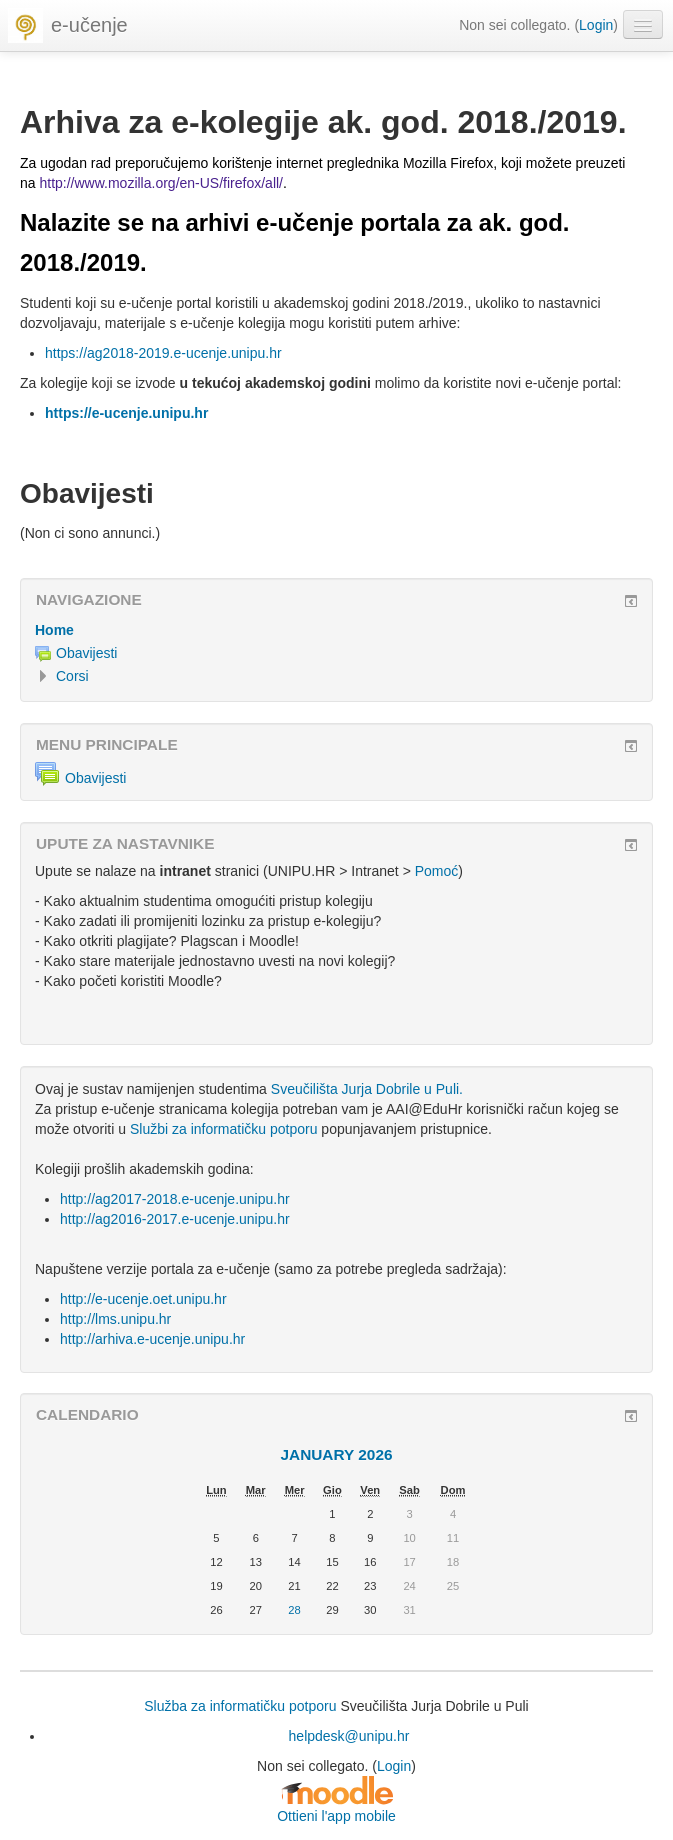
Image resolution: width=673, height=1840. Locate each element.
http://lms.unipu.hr (115, 1319)
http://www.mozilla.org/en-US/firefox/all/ (161, 183)
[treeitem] (336, 630)
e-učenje (89, 25)
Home (54, 630)
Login (596, 25)
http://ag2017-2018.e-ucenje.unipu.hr (175, 1199)
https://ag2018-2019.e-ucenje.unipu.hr (163, 353)
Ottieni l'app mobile (336, 1816)
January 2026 (336, 1454)
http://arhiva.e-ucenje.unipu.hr (152, 1339)
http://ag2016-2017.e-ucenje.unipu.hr (175, 1219)
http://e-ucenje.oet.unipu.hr (143, 1299)
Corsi (72, 676)
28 (294, 1610)
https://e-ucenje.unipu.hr (126, 413)
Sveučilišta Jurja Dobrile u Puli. (367, 1089)
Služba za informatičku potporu (240, 1706)
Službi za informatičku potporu (224, 1129)
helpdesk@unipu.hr (349, 1736)
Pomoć (437, 871)
